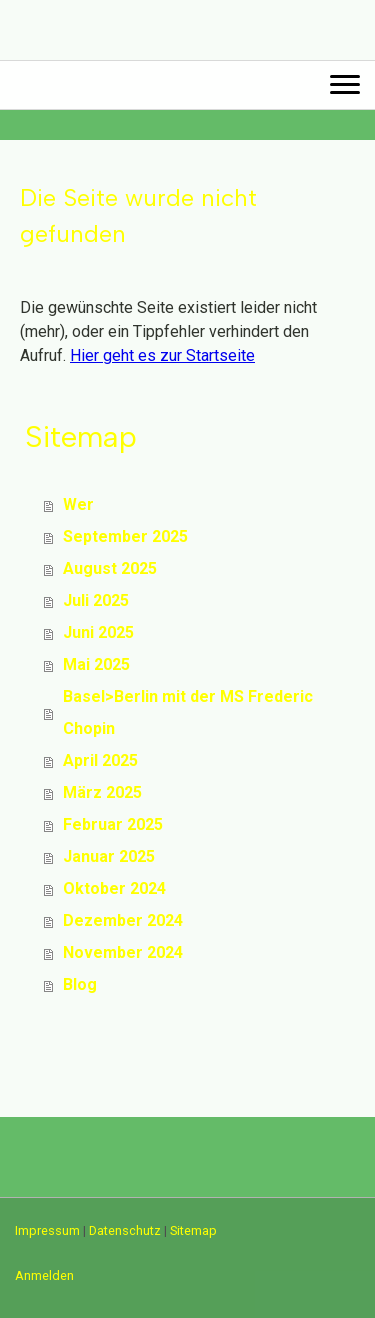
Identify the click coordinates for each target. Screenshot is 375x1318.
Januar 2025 (109, 856)
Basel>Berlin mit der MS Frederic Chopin (188, 712)
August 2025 (110, 568)
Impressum (47, 1230)
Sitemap (193, 1230)
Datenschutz (125, 1230)
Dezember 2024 (123, 920)
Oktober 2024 (114, 888)
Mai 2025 (96, 664)
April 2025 (100, 760)
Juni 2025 (98, 632)
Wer (78, 504)
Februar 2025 (113, 824)
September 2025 (125, 536)
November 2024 (123, 952)
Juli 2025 (96, 600)
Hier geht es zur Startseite (162, 355)
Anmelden (44, 1275)
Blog (80, 984)
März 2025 (102, 792)
